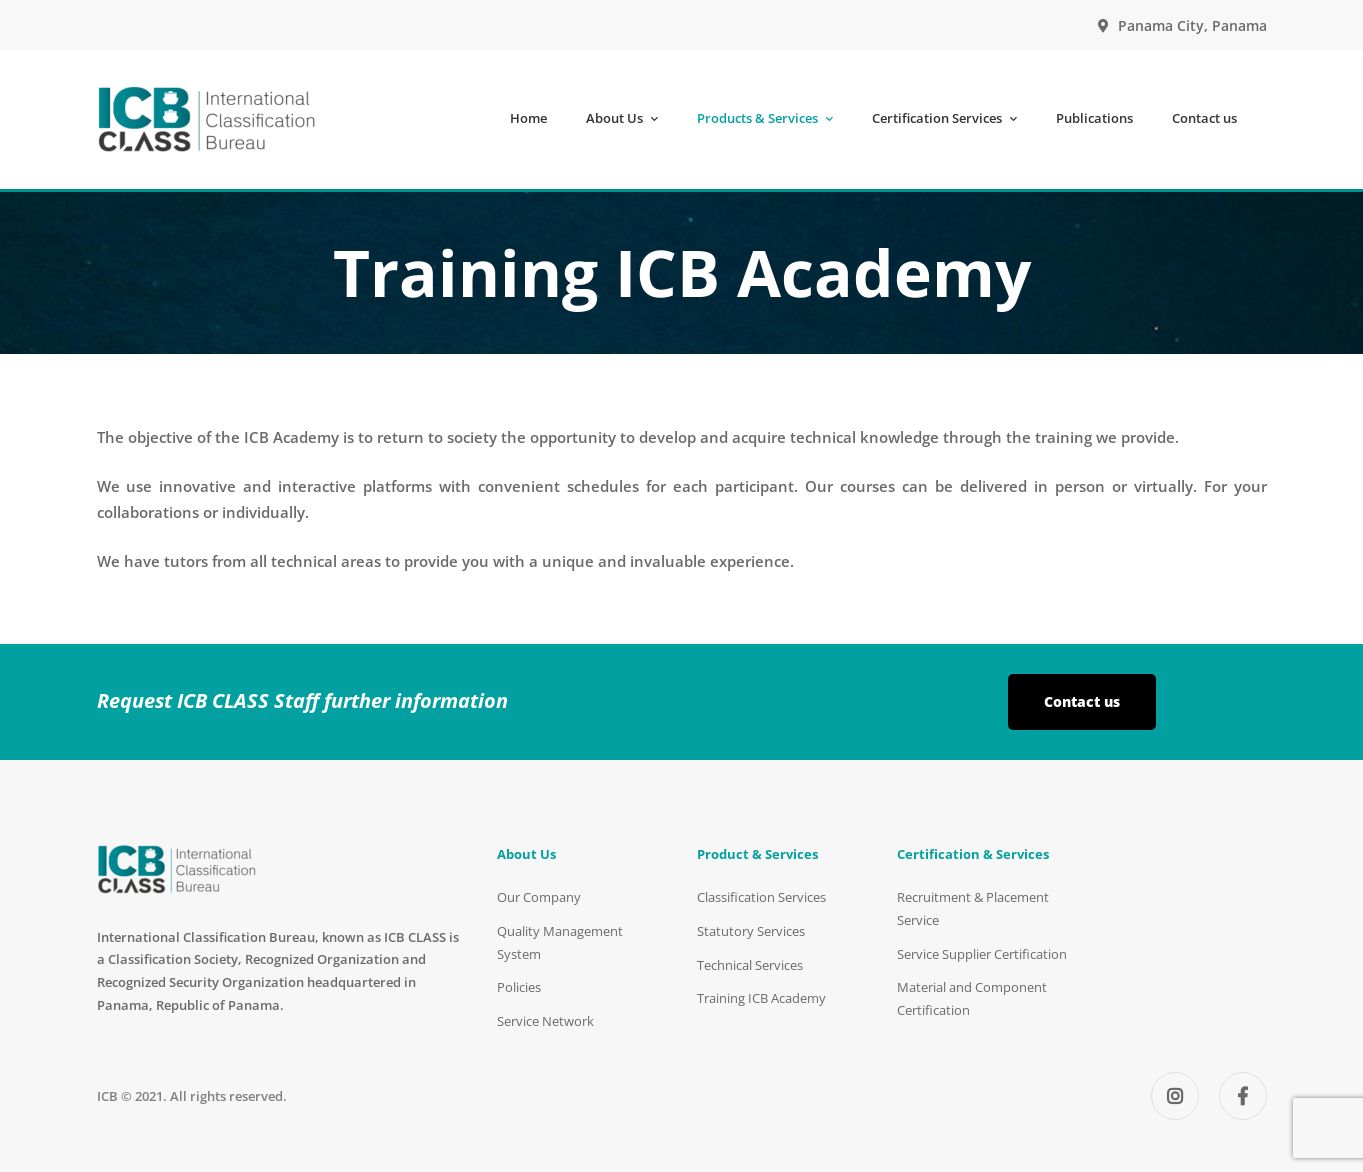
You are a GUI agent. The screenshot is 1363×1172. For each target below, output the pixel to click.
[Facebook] (1243, 1096)
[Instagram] (1175, 1096)
